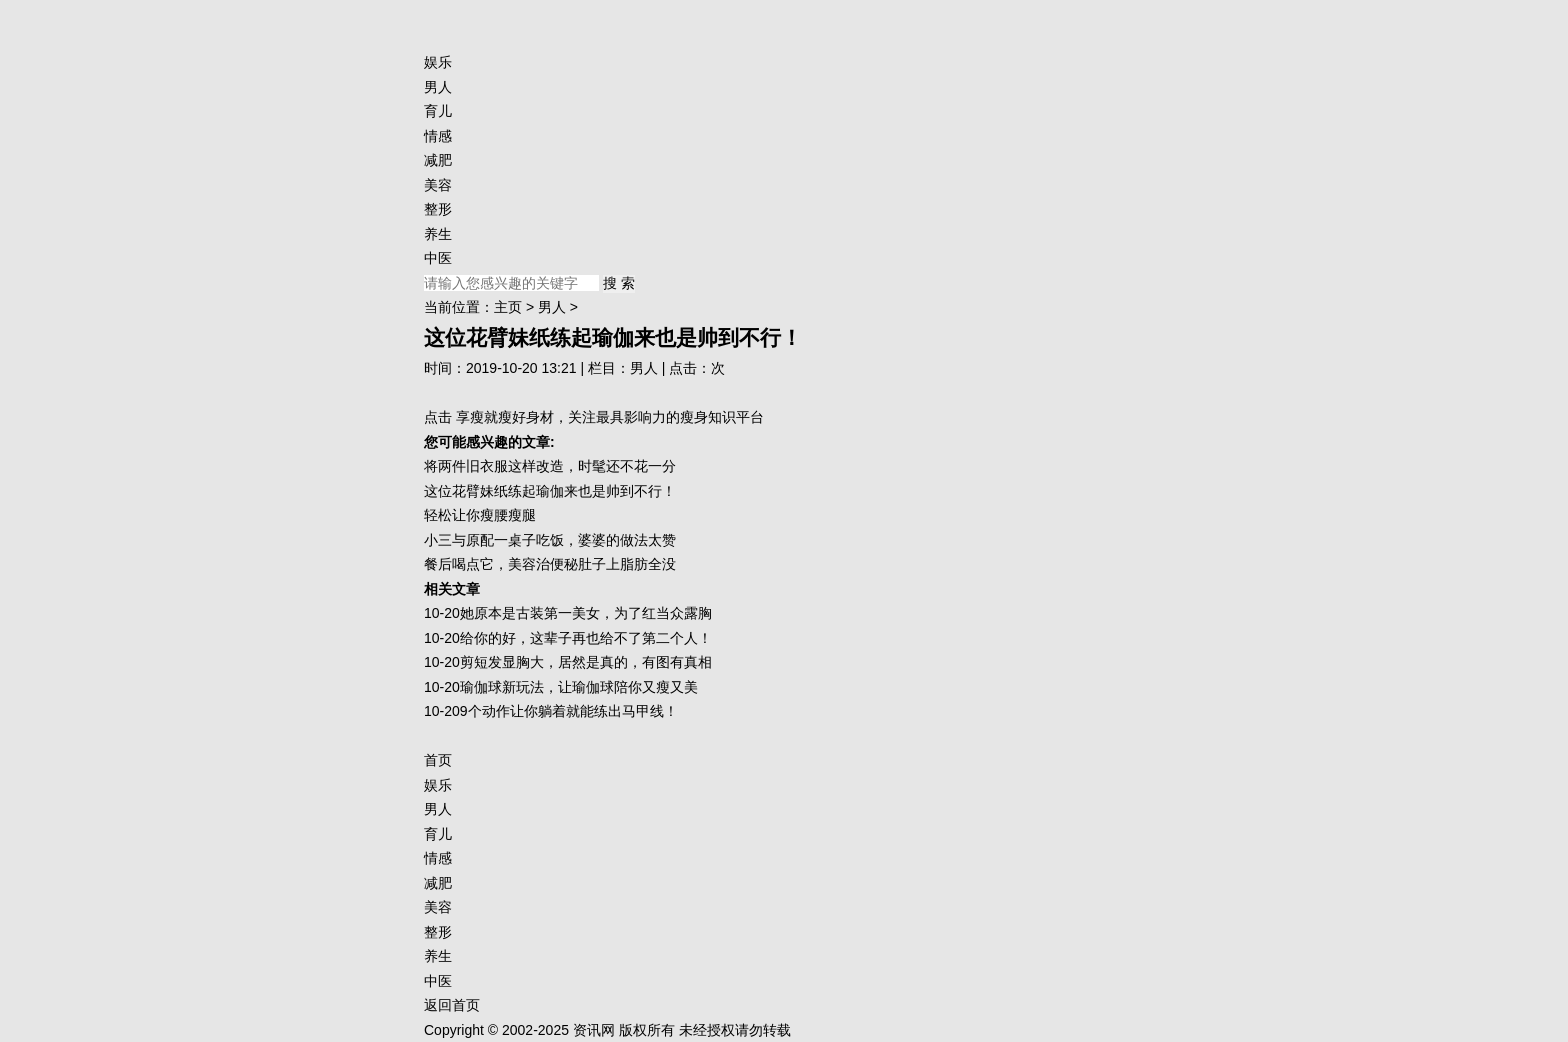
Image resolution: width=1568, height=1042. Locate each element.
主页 (508, 307)
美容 (438, 185)
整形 (438, 209)
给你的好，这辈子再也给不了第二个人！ (586, 638)
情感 (438, 136)
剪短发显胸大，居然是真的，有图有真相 (586, 662)
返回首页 (452, 1005)
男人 (438, 87)
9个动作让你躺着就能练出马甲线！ (569, 711)
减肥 (438, 160)
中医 (438, 258)
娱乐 (438, 62)
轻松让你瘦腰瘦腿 (480, 515)
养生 (438, 234)
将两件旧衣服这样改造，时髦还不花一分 (550, 466)
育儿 (438, 111)
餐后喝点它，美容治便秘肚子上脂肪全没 (550, 564)
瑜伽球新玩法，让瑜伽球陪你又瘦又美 (579, 687)
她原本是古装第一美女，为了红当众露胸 (586, 613)
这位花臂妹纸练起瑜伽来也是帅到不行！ (550, 491)
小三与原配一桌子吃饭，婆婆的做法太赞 (550, 540)
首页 (438, 760)
